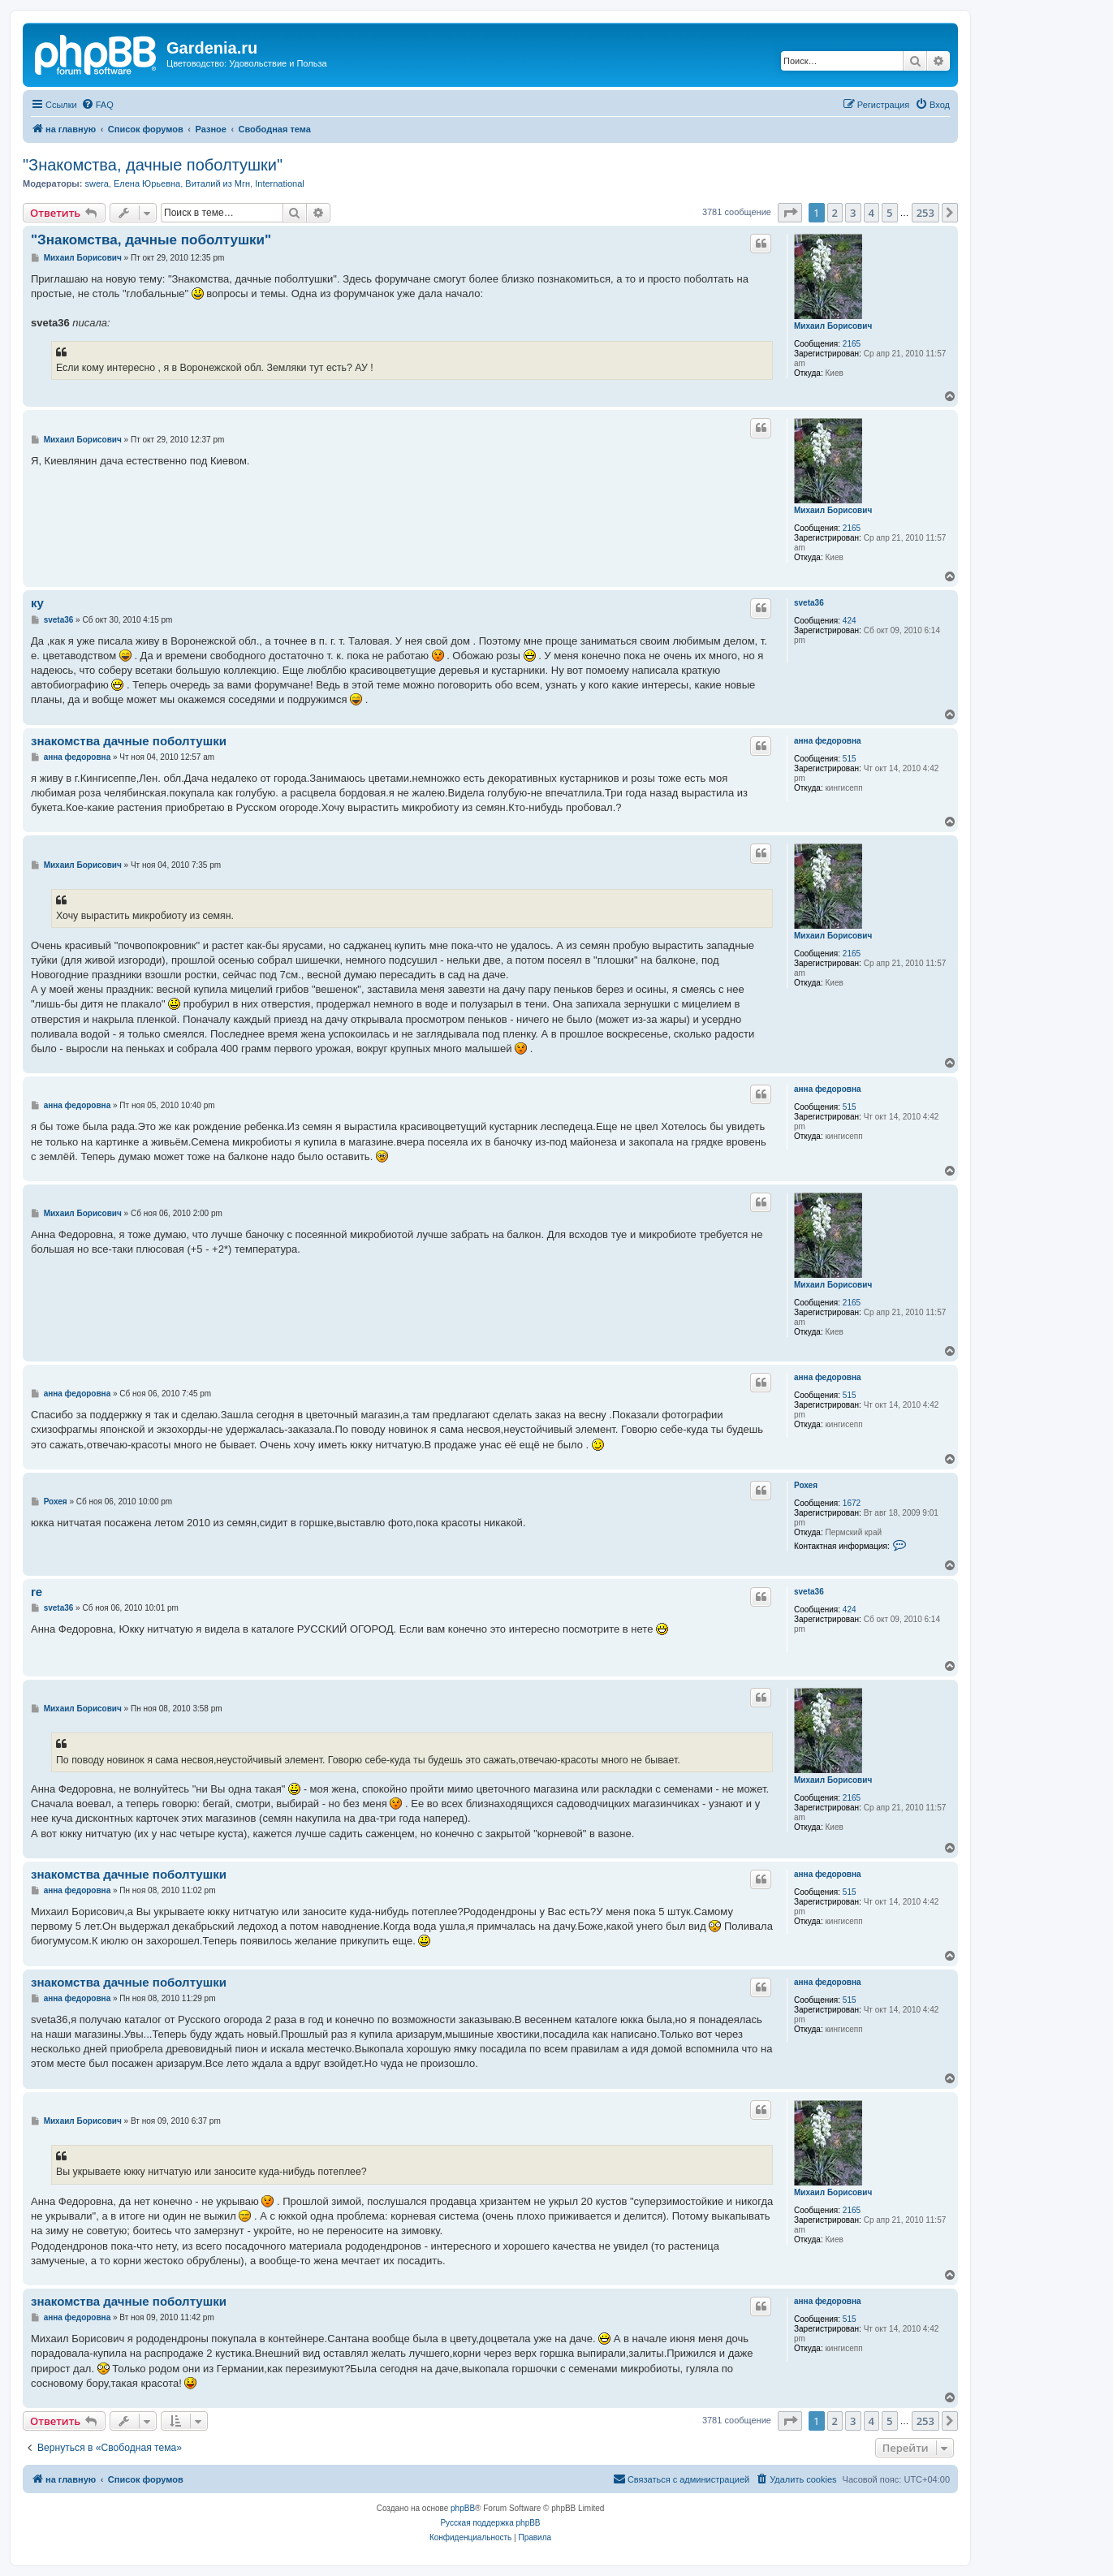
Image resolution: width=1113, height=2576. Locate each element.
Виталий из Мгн (217, 183)
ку (37, 603)
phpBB (463, 2508)
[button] (790, 212)
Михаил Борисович (833, 325)
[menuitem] (97, 104)
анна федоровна (827, 740)
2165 (852, 343)
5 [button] (889, 212)
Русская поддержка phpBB (490, 2522)
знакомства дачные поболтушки (128, 741)
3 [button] (853, 212)
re (36, 1592)
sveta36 (809, 602)
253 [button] (925, 212)
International (279, 183)
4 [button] (871, 212)
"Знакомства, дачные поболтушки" (153, 165)
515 (849, 758)
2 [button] (835, 212)
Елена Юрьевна (147, 183)
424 (849, 620)
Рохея (805, 1485)
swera (96, 183)
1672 (852, 1503)
